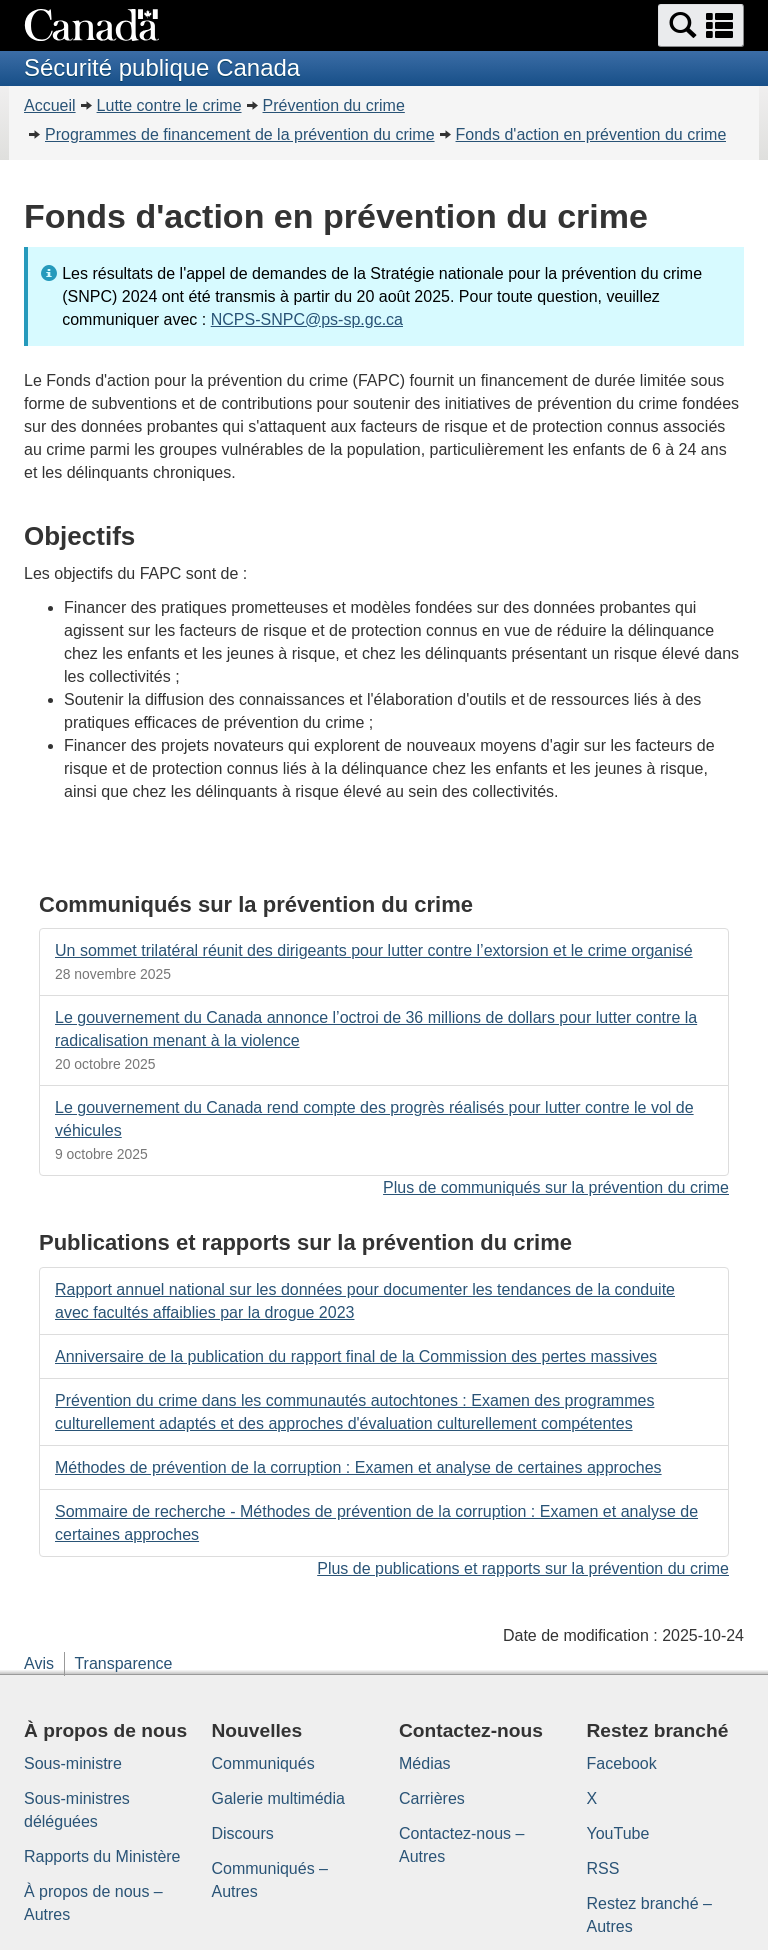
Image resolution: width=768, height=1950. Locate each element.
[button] (701, 25)
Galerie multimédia (278, 1798)
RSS (603, 1868)
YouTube (618, 1833)
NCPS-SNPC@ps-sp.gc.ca (307, 319)
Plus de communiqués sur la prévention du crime (556, 1187)
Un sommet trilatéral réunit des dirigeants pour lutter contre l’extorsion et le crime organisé (374, 950)
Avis (39, 1663)
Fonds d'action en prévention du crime (591, 134)
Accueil (50, 105)
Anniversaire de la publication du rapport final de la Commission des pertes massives (356, 1356)
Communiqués (263, 1763)
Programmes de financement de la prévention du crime (240, 134)
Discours (243, 1833)
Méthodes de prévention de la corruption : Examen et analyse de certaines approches (358, 1467)
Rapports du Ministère (102, 1856)
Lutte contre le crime (169, 105)
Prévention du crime (334, 105)
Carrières (432, 1798)
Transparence (123, 1663)
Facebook (622, 1763)
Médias (425, 1763)
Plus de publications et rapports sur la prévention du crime (523, 1568)
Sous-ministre (73, 1763)
